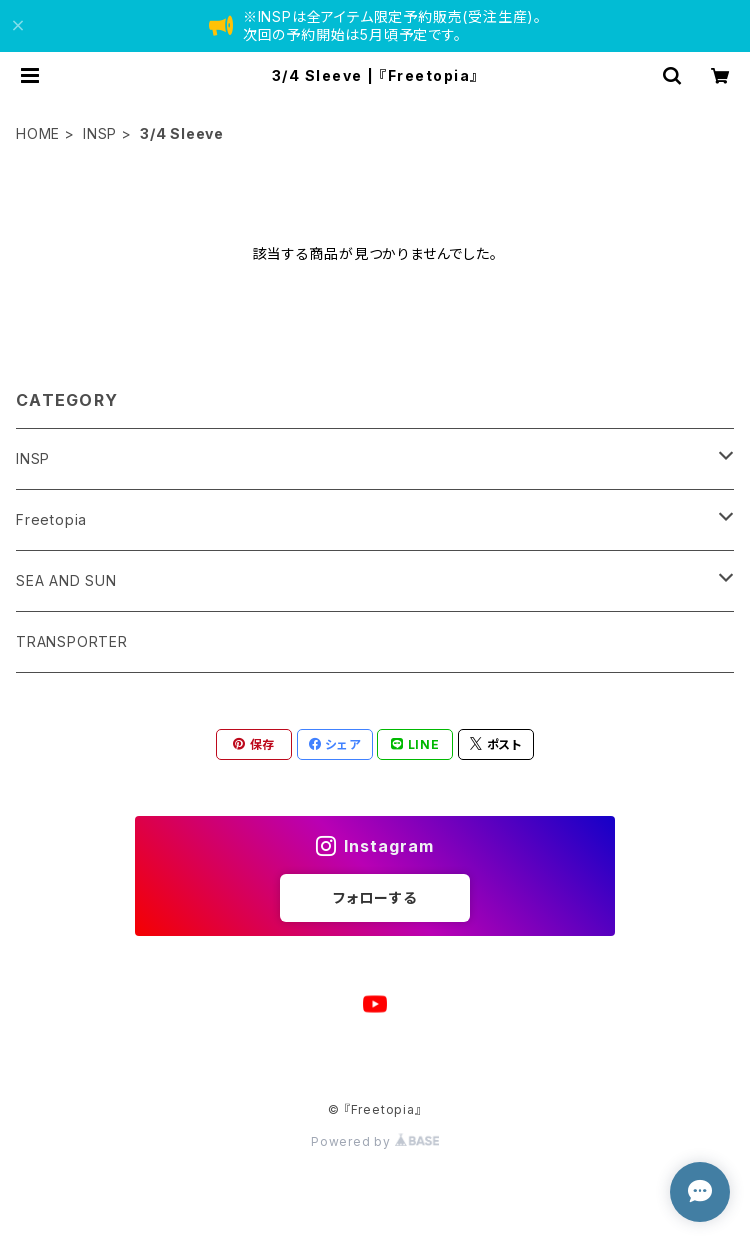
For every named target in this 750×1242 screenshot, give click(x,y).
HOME (38, 133)
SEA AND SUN (66, 580)
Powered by (375, 1141)
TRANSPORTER (72, 641)
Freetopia (51, 519)
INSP (100, 133)
